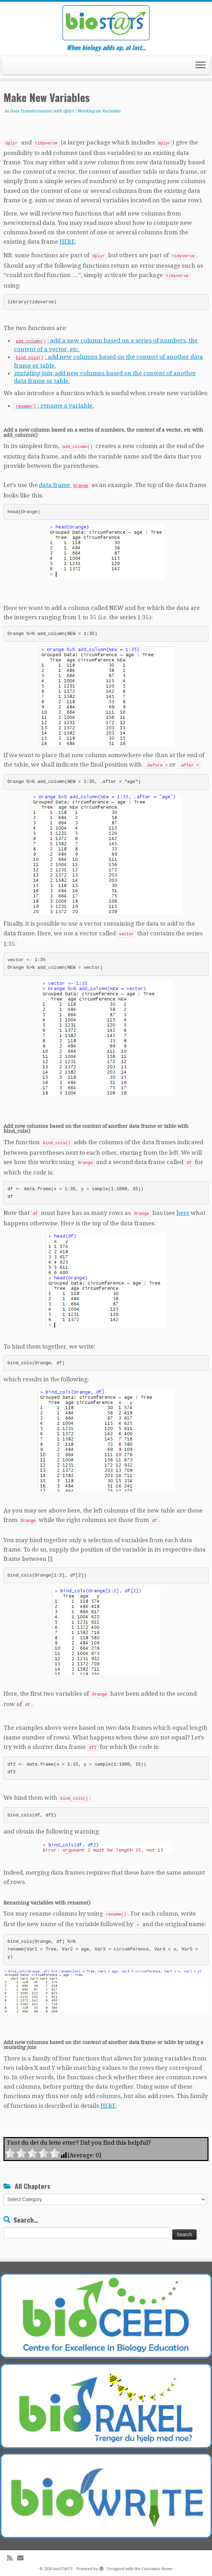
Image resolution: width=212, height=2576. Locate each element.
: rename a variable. (54, 405)
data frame (64, 484)
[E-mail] (22, 2556)
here (182, 1212)
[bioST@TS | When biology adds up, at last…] (106, 22)
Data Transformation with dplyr (42, 111)
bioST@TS (63, 2567)
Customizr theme (157, 2567)
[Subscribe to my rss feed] (12, 2556)
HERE (67, 241)
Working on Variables (98, 111)
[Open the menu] (200, 65)
